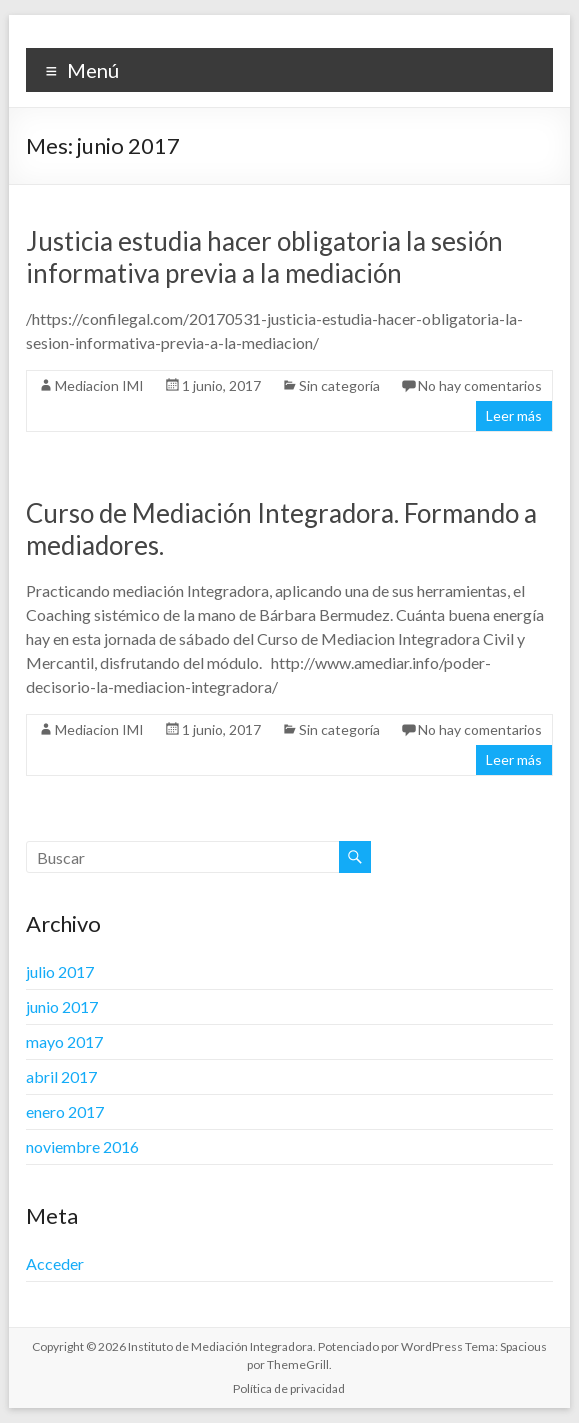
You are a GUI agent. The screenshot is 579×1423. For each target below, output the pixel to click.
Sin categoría (339, 385)
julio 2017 (60, 971)
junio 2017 (62, 1006)
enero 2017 (65, 1111)
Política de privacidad (289, 1388)
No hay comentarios (480, 385)
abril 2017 (61, 1076)
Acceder (55, 1263)
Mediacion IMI (99, 385)
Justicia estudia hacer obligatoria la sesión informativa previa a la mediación (264, 257)
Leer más (514, 415)
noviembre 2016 (82, 1146)
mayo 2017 (64, 1041)
